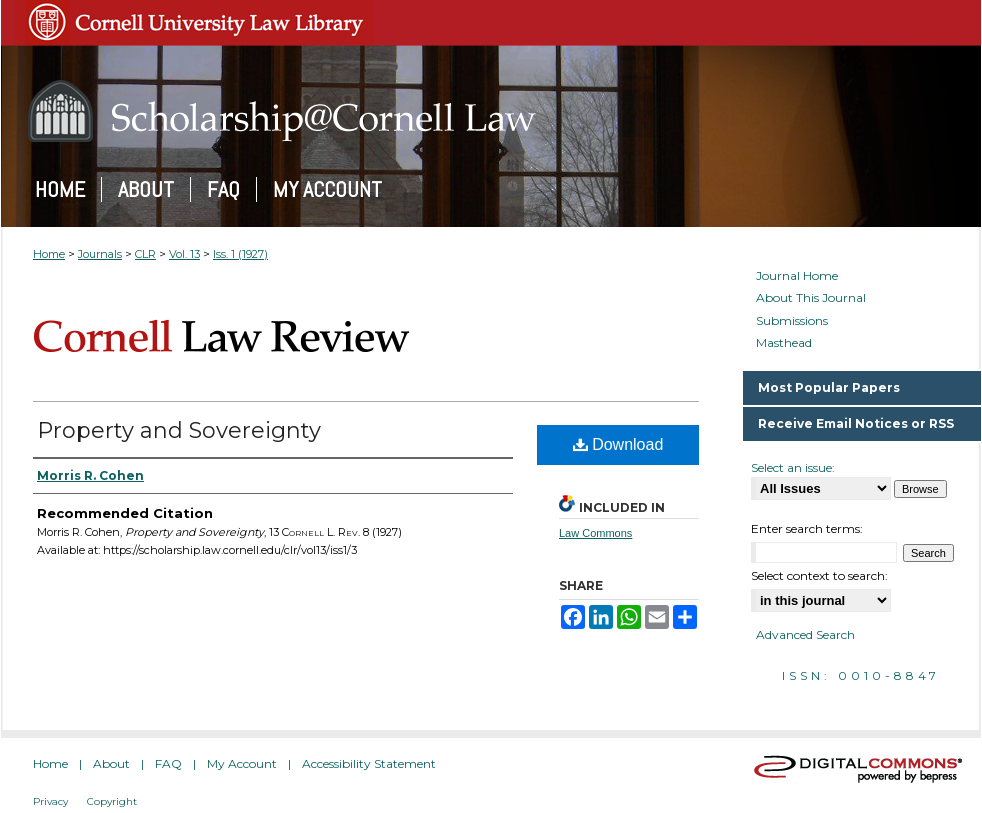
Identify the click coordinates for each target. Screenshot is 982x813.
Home (49, 254)
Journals (100, 254)
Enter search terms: (807, 528)
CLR (145, 254)
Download (618, 444)
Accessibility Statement (369, 763)
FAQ (168, 763)
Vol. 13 (184, 254)
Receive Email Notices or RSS (856, 423)
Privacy (50, 801)
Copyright (112, 801)
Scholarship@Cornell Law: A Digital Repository (491, 111)
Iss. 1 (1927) (240, 254)
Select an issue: (793, 467)
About (111, 763)
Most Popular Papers (829, 387)
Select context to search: (819, 575)
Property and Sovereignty (179, 430)
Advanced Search (805, 634)
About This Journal (811, 298)
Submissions (792, 321)
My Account (242, 763)
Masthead (784, 343)
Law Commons (595, 533)
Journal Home (797, 276)
